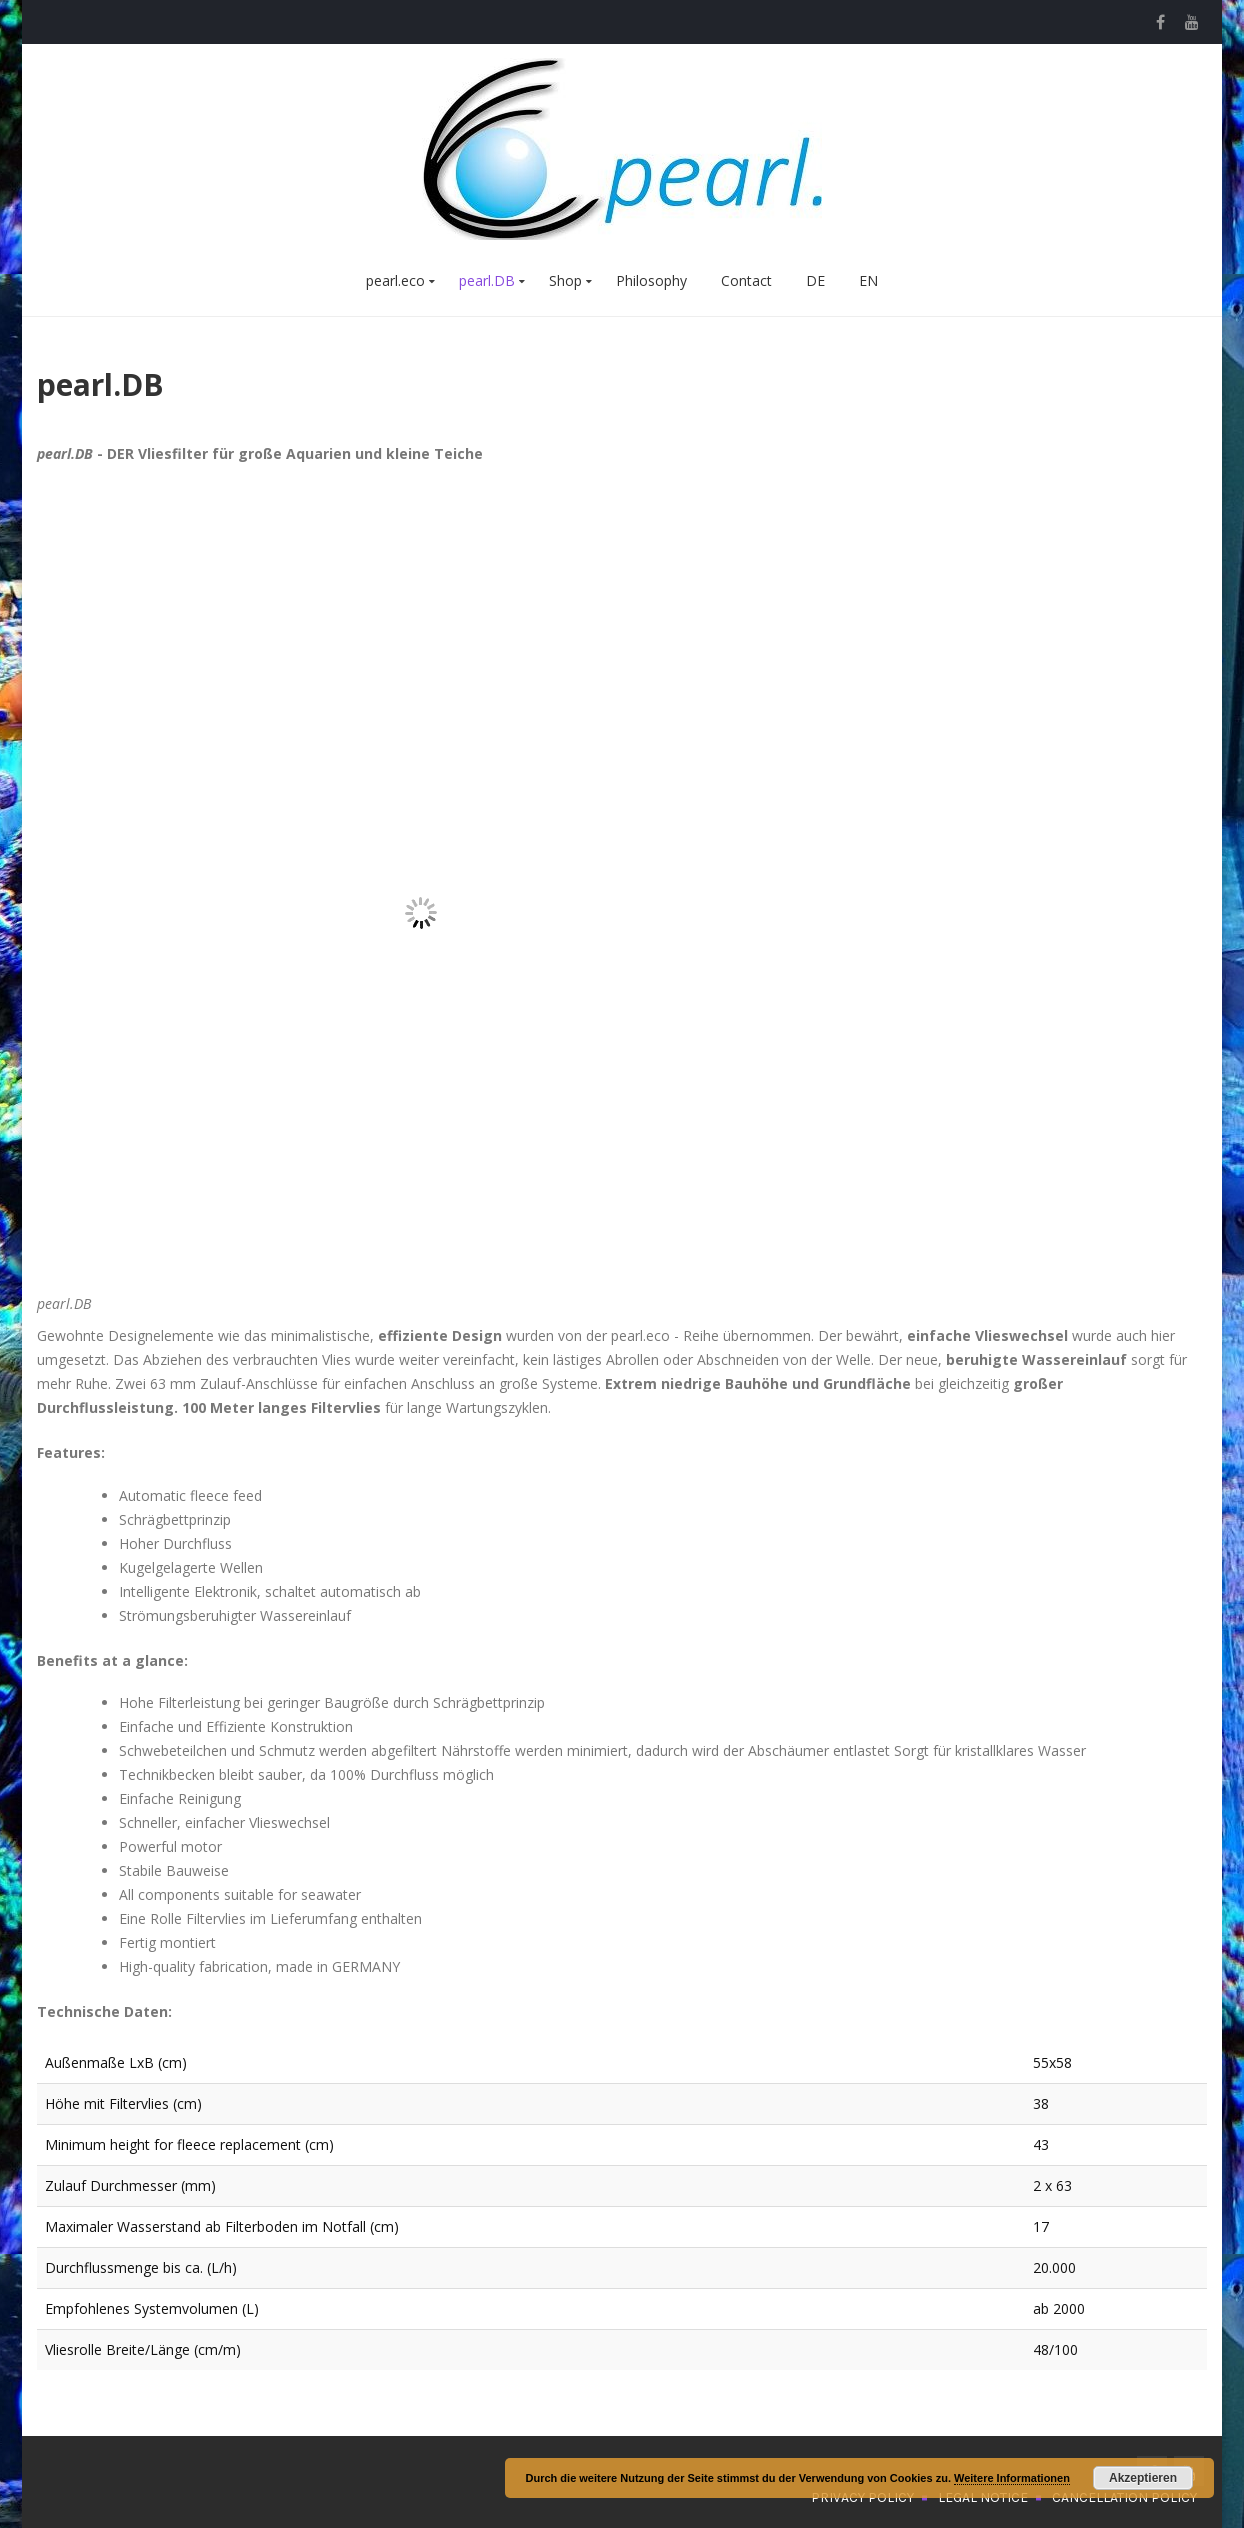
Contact (746, 280)
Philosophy (651, 280)
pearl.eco (395, 280)
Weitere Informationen (1012, 2478)
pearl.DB (487, 280)
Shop (565, 280)
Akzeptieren (1143, 2478)
